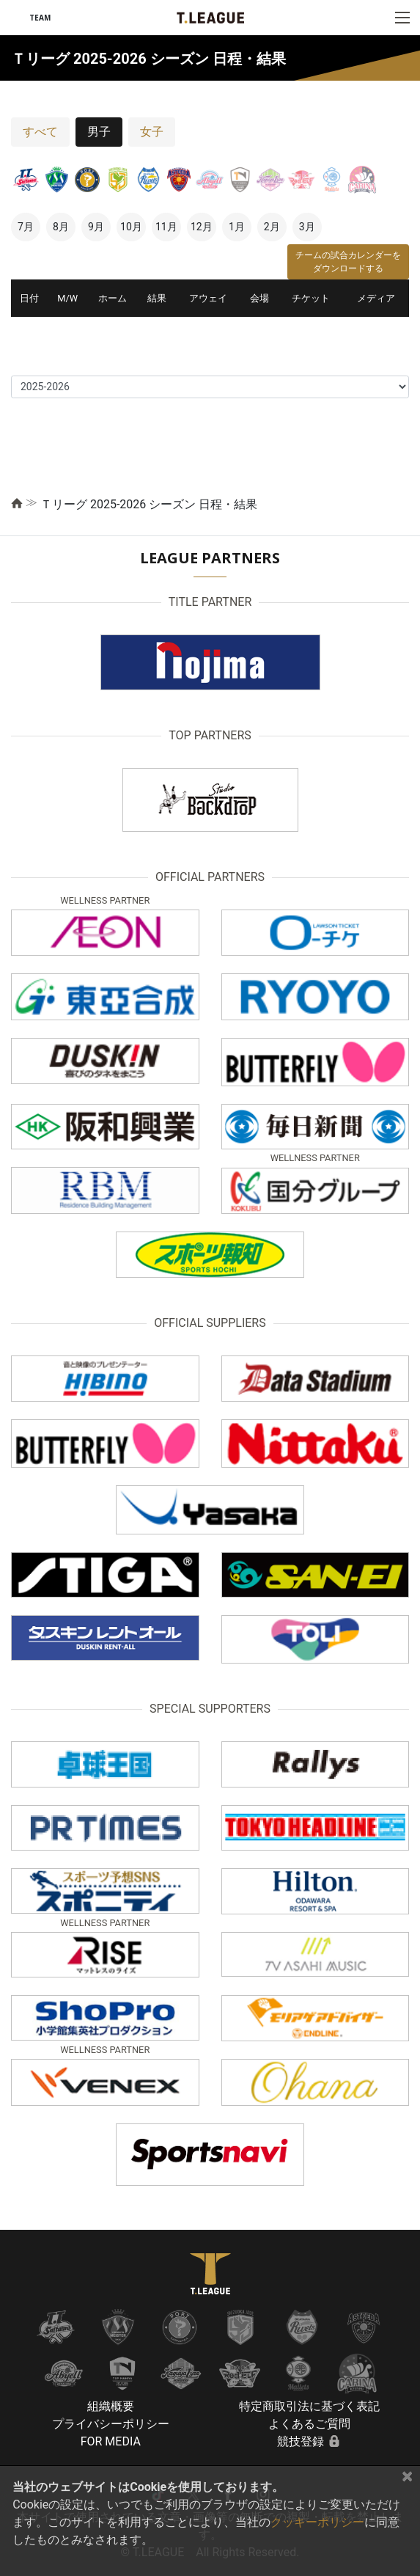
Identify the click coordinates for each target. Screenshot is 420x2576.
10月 (131, 227)
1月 (237, 227)
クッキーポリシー (317, 2522)
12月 (202, 227)
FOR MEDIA (111, 2441)
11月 (166, 227)
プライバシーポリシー (110, 2424)
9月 (96, 227)
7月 (26, 227)
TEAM (40, 17)
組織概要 (110, 2406)
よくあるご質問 (309, 2424)
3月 (307, 227)
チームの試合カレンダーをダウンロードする (348, 262)
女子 (151, 132)
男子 (99, 132)
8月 (61, 227)
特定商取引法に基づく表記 (309, 2406)
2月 (272, 227)
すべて (40, 132)
